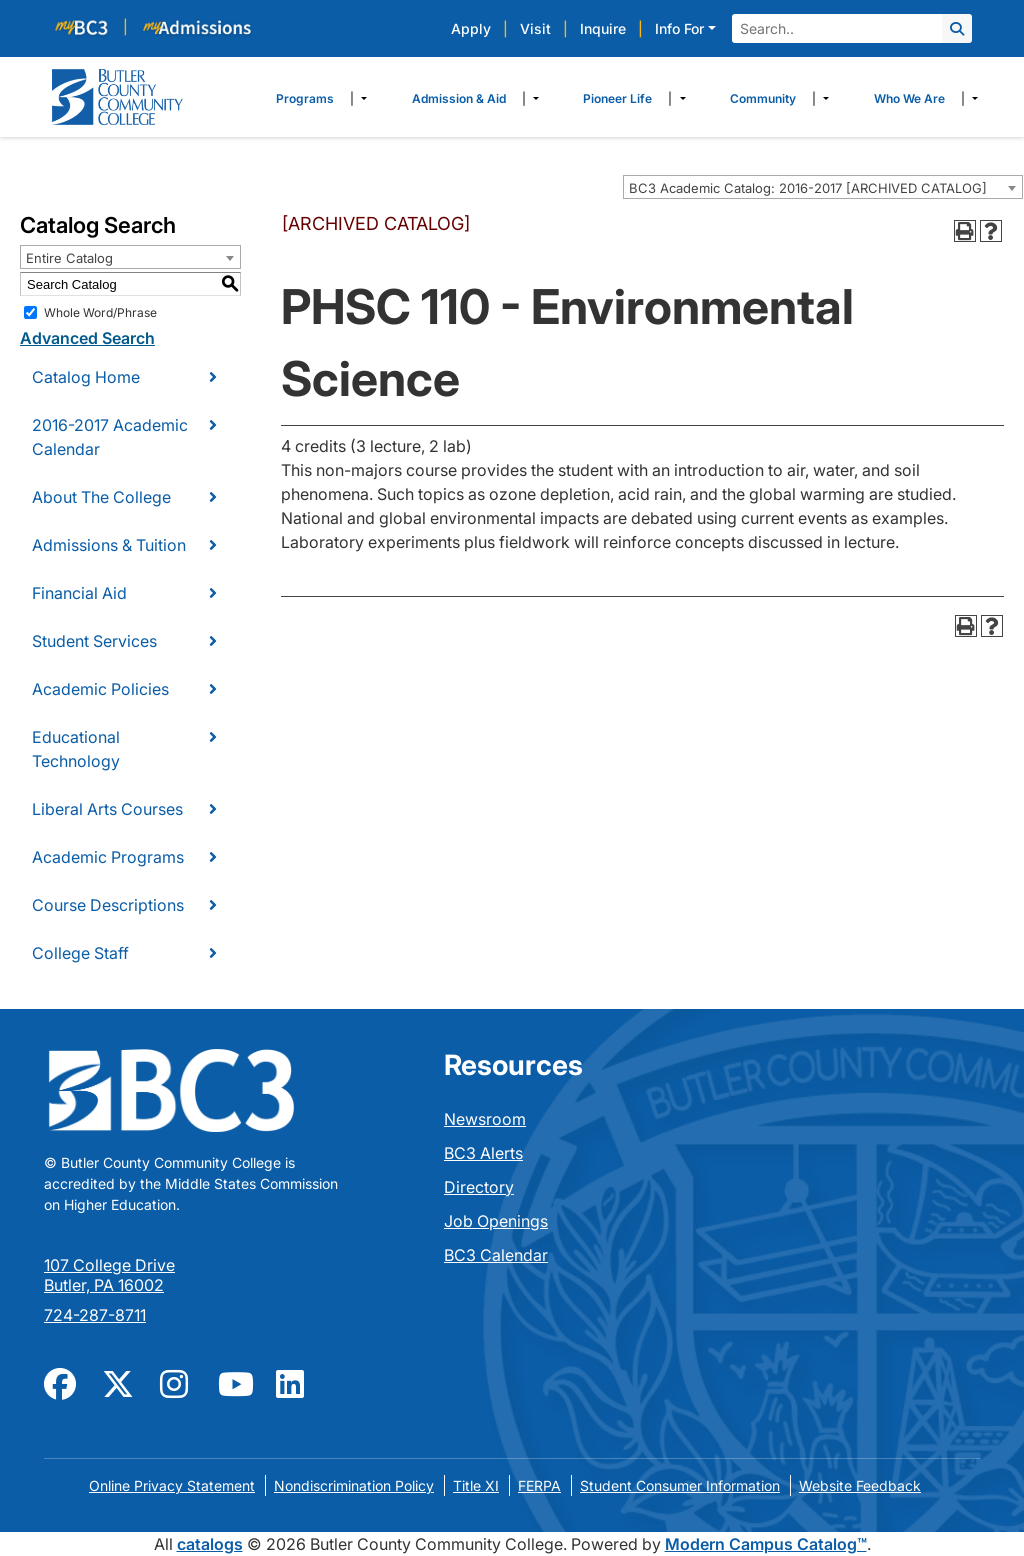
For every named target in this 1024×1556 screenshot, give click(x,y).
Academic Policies (100, 689)
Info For (679, 28)
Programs (305, 98)
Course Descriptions (108, 905)
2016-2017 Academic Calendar (110, 437)
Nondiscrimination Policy (354, 1485)
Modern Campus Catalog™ (766, 1544)
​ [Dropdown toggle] (358, 99)
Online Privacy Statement (172, 1485)
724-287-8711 (95, 1315)
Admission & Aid (459, 98)
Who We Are (909, 98)
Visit (535, 28)
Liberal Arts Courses (107, 809)
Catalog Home (86, 377)
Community (763, 98)
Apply (471, 28)
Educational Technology (76, 749)
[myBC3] (90, 26)
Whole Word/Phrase (100, 312)
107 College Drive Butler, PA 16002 (109, 1275)
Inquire (603, 28)
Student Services (94, 641)
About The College (101, 497)
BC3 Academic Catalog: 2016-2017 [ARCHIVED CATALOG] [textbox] (808, 188)
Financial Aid (79, 593)
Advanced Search (87, 338)
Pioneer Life (617, 98)
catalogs (210, 1544)
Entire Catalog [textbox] (69, 258)
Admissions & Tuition (109, 545)
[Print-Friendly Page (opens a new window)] (965, 231)
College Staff (80, 953)
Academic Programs (108, 857)
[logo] (117, 95)
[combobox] (823, 187)
